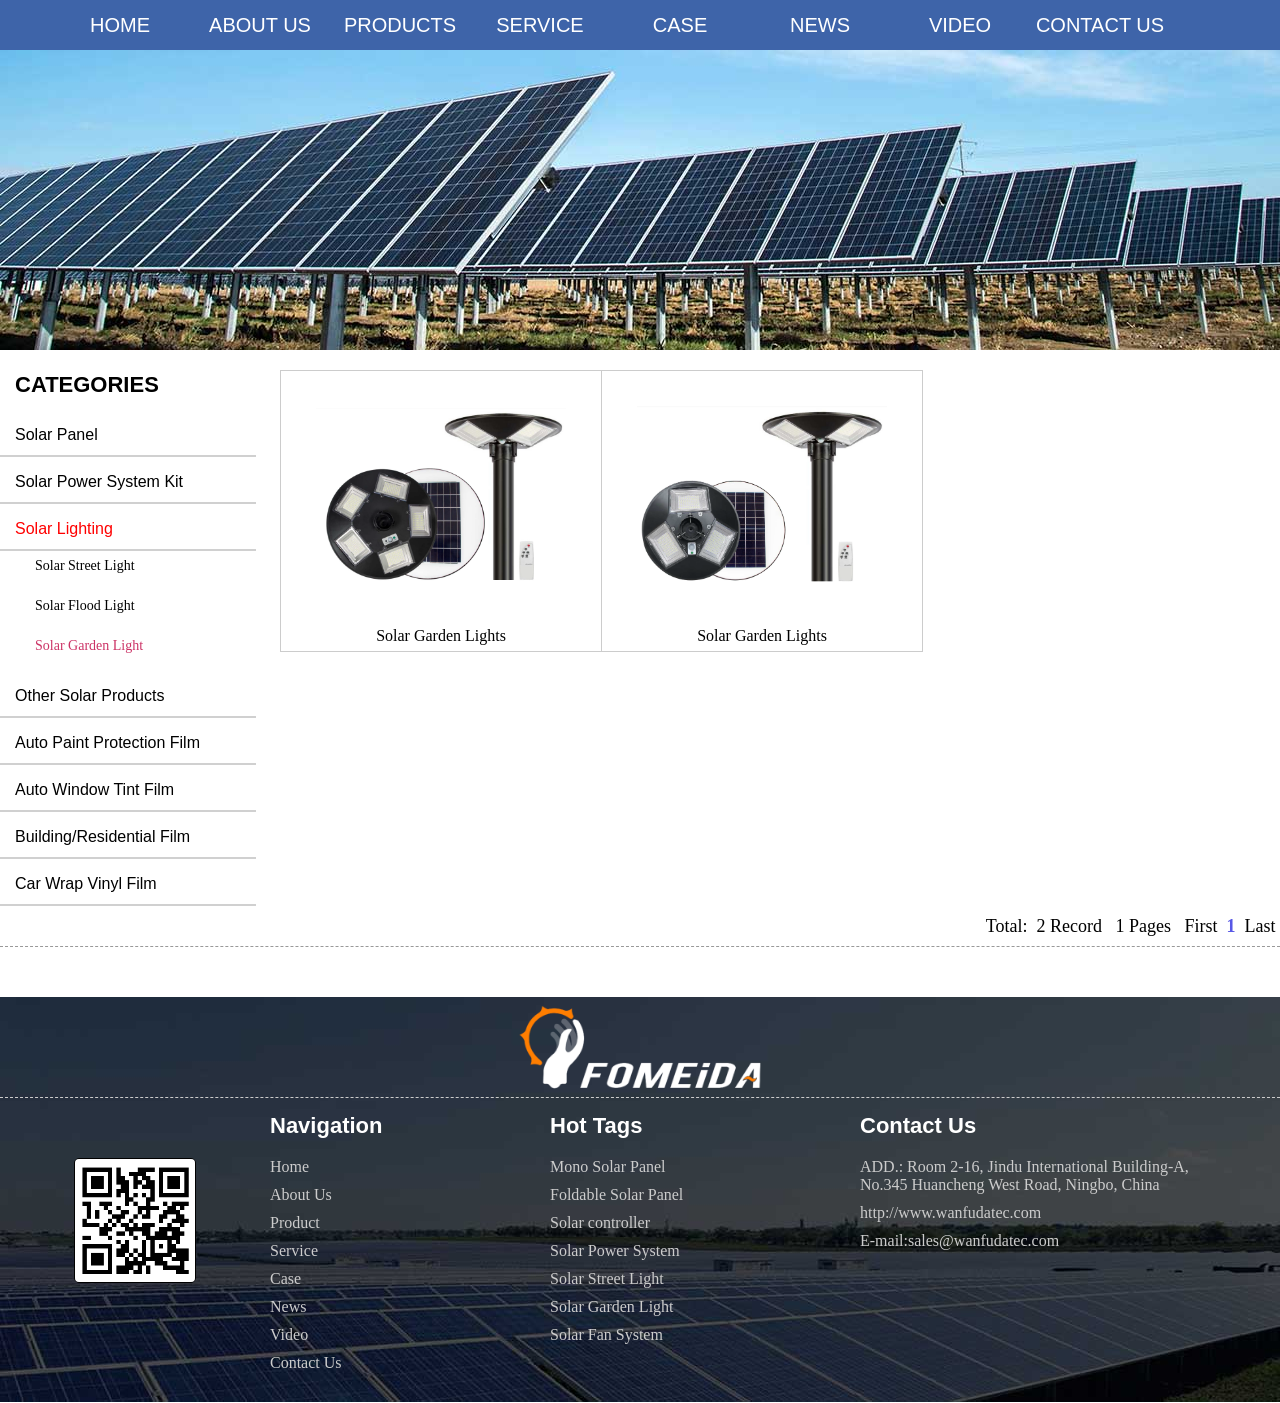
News (288, 1306)
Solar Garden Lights (441, 635)
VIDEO (960, 25)
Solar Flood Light (85, 605)
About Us (301, 1194)
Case (285, 1278)
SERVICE (539, 25)
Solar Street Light (85, 565)
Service (294, 1250)
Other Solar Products (89, 695)
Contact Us (306, 1362)
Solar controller (600, 1222)
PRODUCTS (400, 25)
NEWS (820, 25)
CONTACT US (1100, 25)
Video (289, 1334)
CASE (680, 25)
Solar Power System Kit (99, 481)
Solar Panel (56, 434)
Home (289, 1166)
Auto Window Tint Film (94, 789)
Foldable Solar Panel (616, 1194)
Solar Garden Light (89, 645)
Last (1260, 926)
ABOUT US (260, 25)
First (1200, 926)
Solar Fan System (606, 1334)
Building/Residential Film (102, 836)
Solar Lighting (64, 528)
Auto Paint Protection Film (107, 742)
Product (295, 1222)
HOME (120, 25)
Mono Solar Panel (608, 1166)
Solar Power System (615, 1250)
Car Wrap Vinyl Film (86, 883)
